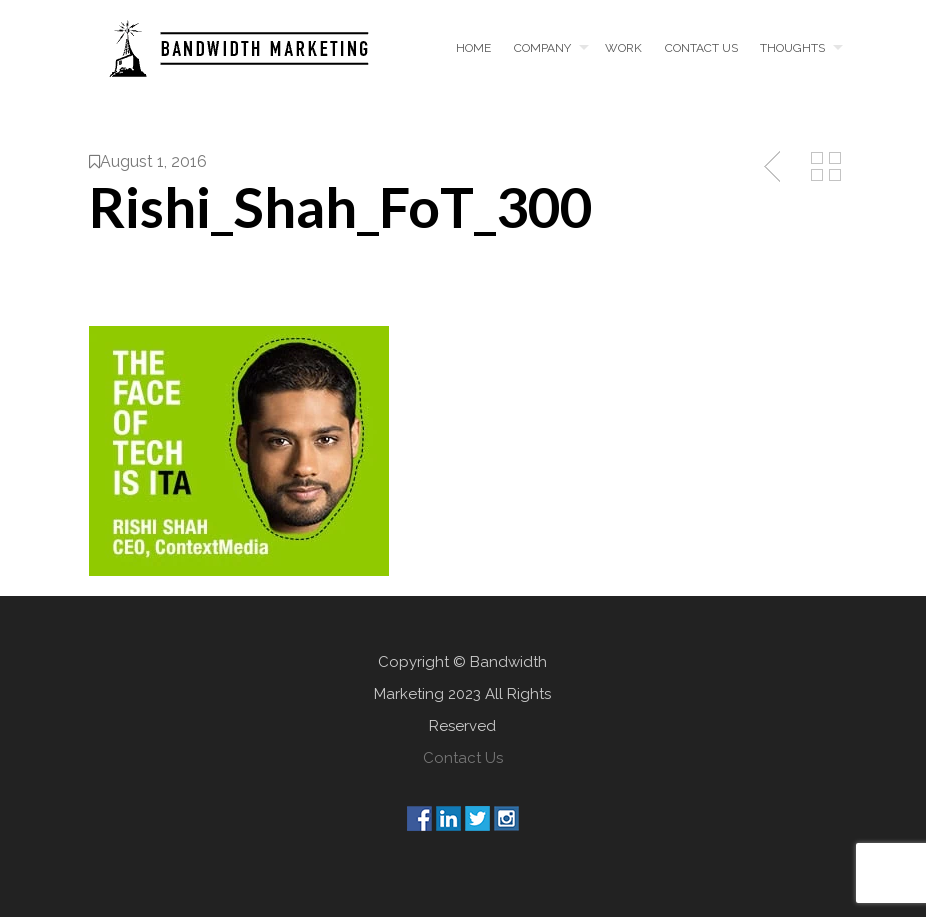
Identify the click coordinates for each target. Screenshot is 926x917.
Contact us (701, 48)
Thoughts (792, 48)
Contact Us (463, 758)
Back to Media (826, 167)
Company (542, 48)
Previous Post (774, 167)
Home (473, 48)
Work (623, 48)
